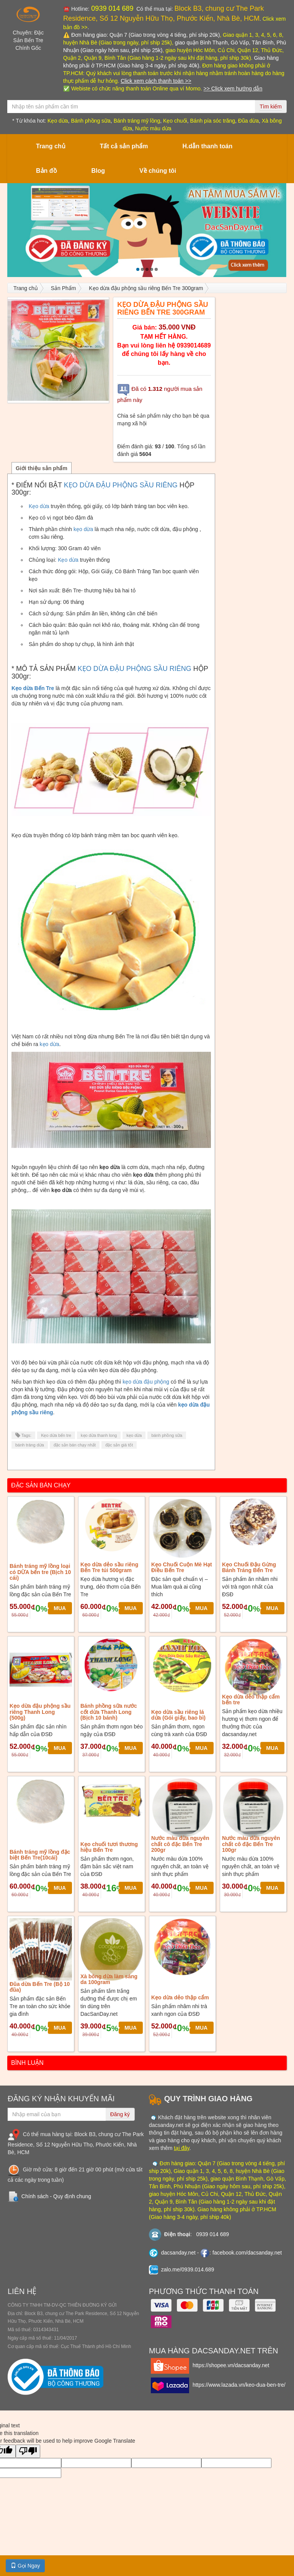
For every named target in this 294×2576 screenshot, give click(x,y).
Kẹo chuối (175, 121)
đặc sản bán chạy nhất (75, 1445)
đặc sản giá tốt (119, 1445)
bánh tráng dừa (29, 1445)
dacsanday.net (178, 2253)
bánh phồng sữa (166, 1435)
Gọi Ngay (25, 2566)
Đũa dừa (248, 121)
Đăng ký (120, 2114)
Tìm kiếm (271, 106)
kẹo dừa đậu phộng (145, 1382)
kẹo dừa (83, 529)
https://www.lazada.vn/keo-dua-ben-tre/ (239, 2385)
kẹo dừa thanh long (99, 1435)
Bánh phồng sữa (90, 121)
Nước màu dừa (153, 128)
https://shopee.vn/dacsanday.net (231, 2365)
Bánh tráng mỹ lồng (137, 121)
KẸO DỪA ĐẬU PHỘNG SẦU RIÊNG (121, 485)
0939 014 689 (111, 8)
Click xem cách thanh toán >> (156, 81)
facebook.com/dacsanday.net (247, 2253)
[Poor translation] (28, 2451)
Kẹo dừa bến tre (56, 1435)
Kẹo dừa (57, 121)
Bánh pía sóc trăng (212, 121)
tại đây (181, 2148)
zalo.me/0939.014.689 (187, 2269)
